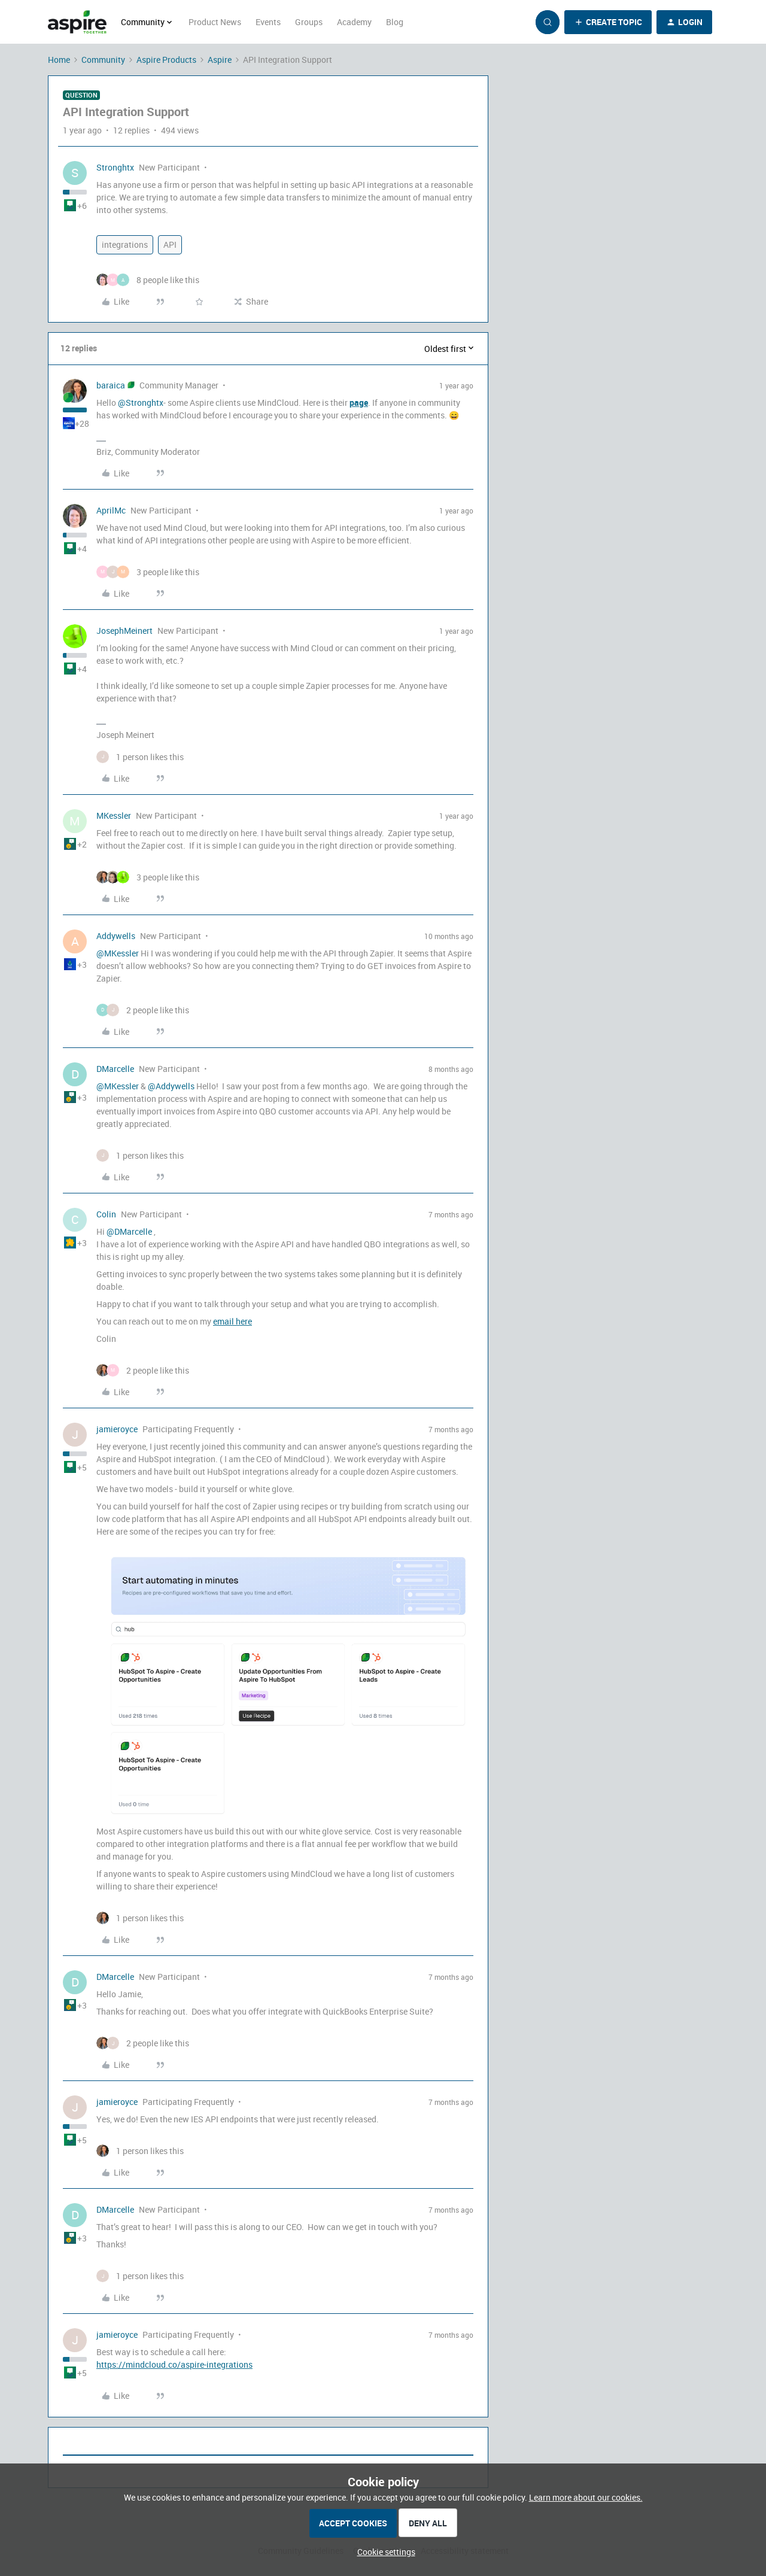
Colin (106, 1214)
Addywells (115, 935)
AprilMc (111, 510)
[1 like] (140, 757)
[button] (608, 22)
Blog (394, 22)
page (358, 402)
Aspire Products (166, 59)
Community (103, 59)
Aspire (220, 59)
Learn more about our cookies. (586, 2497)
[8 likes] (147, 280)
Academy (354, 22)
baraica (110, 385)
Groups (309, 22)
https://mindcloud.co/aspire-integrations (174, 2364)
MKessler (113, 815)
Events (268, 22)
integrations (125, 244)
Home (59, 59)
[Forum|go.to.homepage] (77, 22)
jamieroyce (117, 1429)
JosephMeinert (124, 630)
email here (232, 1321)
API (170, 244)
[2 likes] (142, 1010)
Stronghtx (115, 167)
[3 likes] (147, 572)
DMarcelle (115, 1068)
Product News (215, 22)
